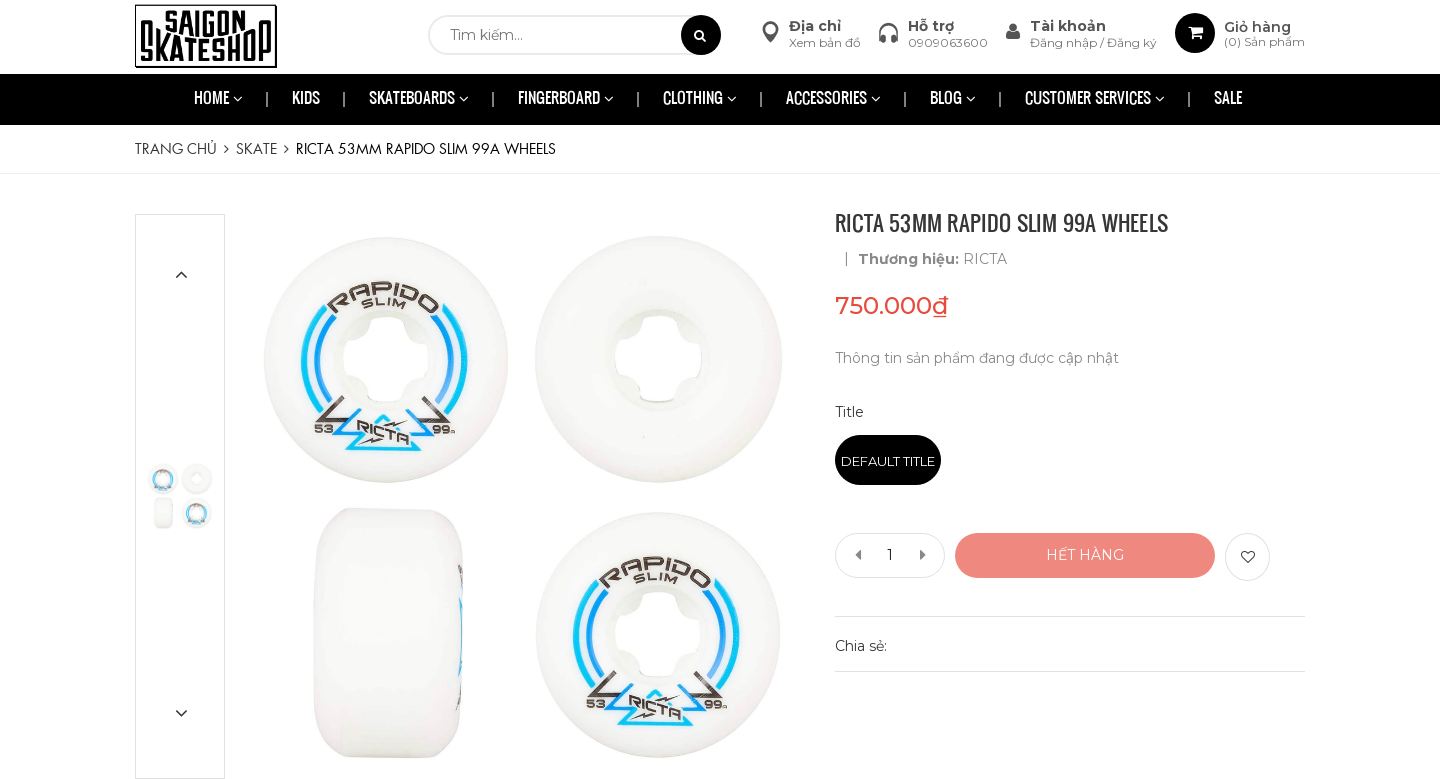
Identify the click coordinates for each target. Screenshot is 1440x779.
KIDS (306, 99)
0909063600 (948, 42)
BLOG (953, 99)
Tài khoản (1068, 26)
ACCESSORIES (833, 99)
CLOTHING (700, 99)
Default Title (888, 461)
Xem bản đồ (825, 42)
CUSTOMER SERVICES (1095, 99)
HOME (218, 99)
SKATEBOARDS (419, 99)
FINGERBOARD (566, 99)
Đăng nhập (1065, 42)
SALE (1228, 99)
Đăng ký (1132, 42)
